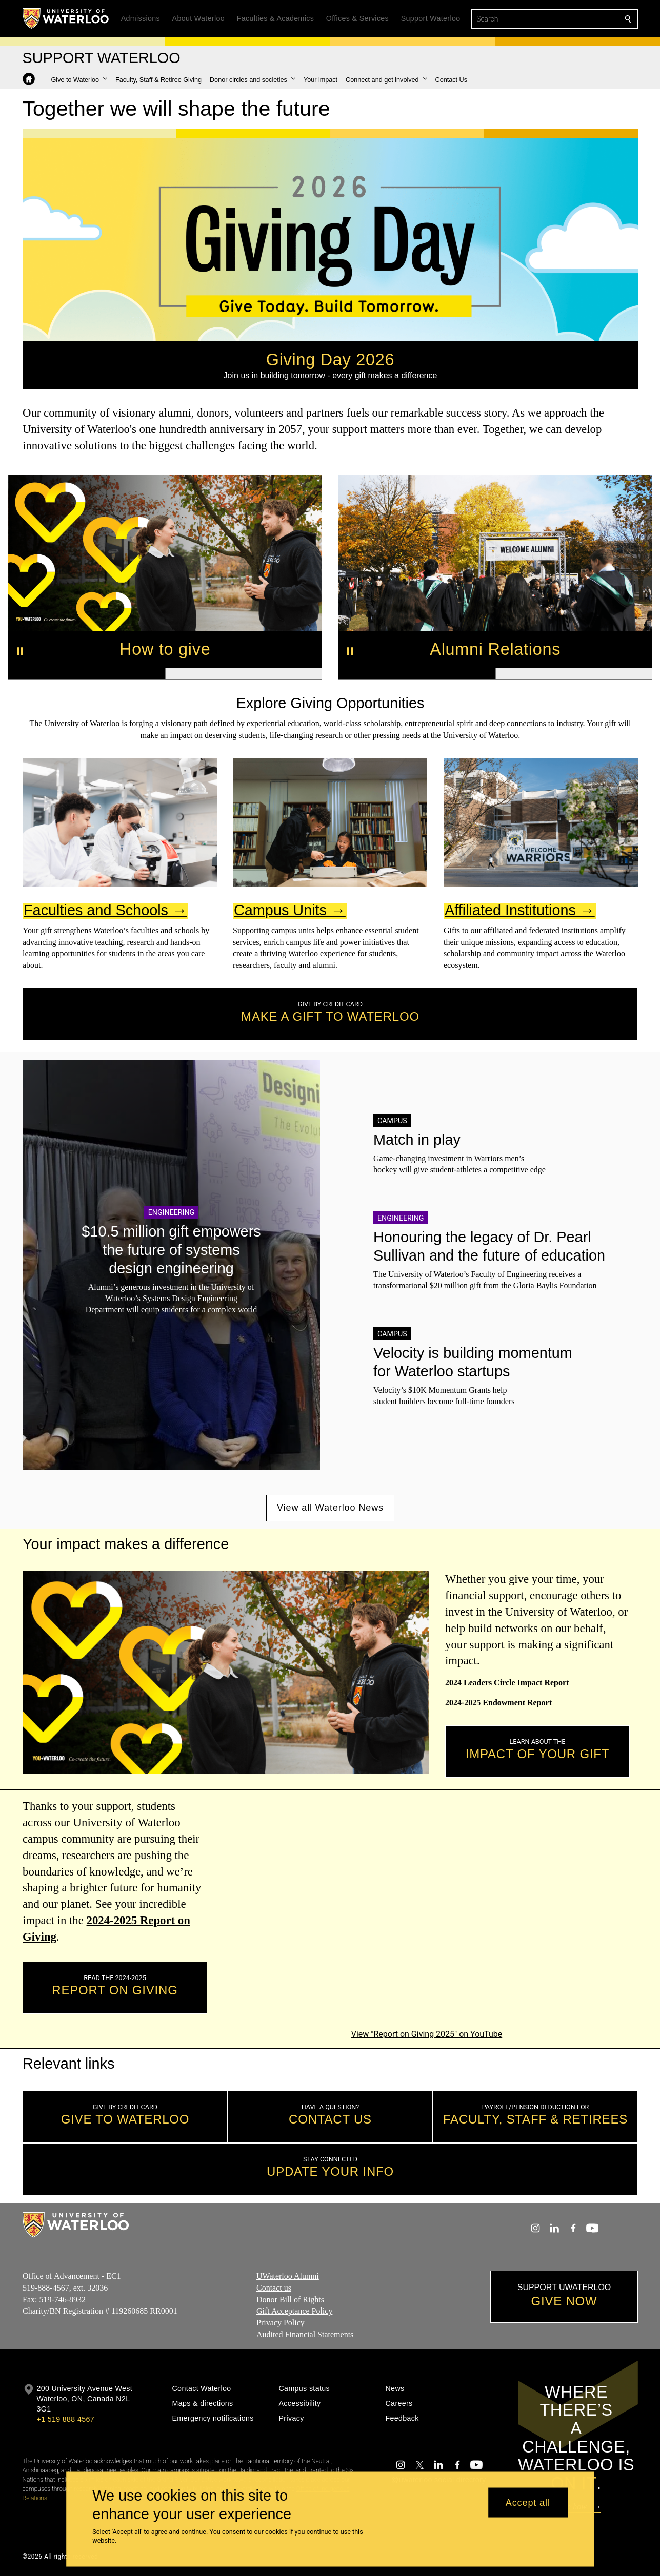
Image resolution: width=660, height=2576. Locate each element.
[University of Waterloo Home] (66, 18)
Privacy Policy (280, 2322)
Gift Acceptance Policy (294, 2310)
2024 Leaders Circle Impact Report (507, 1682)
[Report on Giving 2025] (427, 1912)
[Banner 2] (243, 674)
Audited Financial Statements (304, 2334)
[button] (79, 80)
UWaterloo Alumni (287, 2276)
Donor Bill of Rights (290, 2299)
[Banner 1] (86, 674)
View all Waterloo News (330, 1507)
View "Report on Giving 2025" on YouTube (426, 2033)
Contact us (273, 2287)
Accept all (528, 2502)
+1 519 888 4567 (65, 2419)
